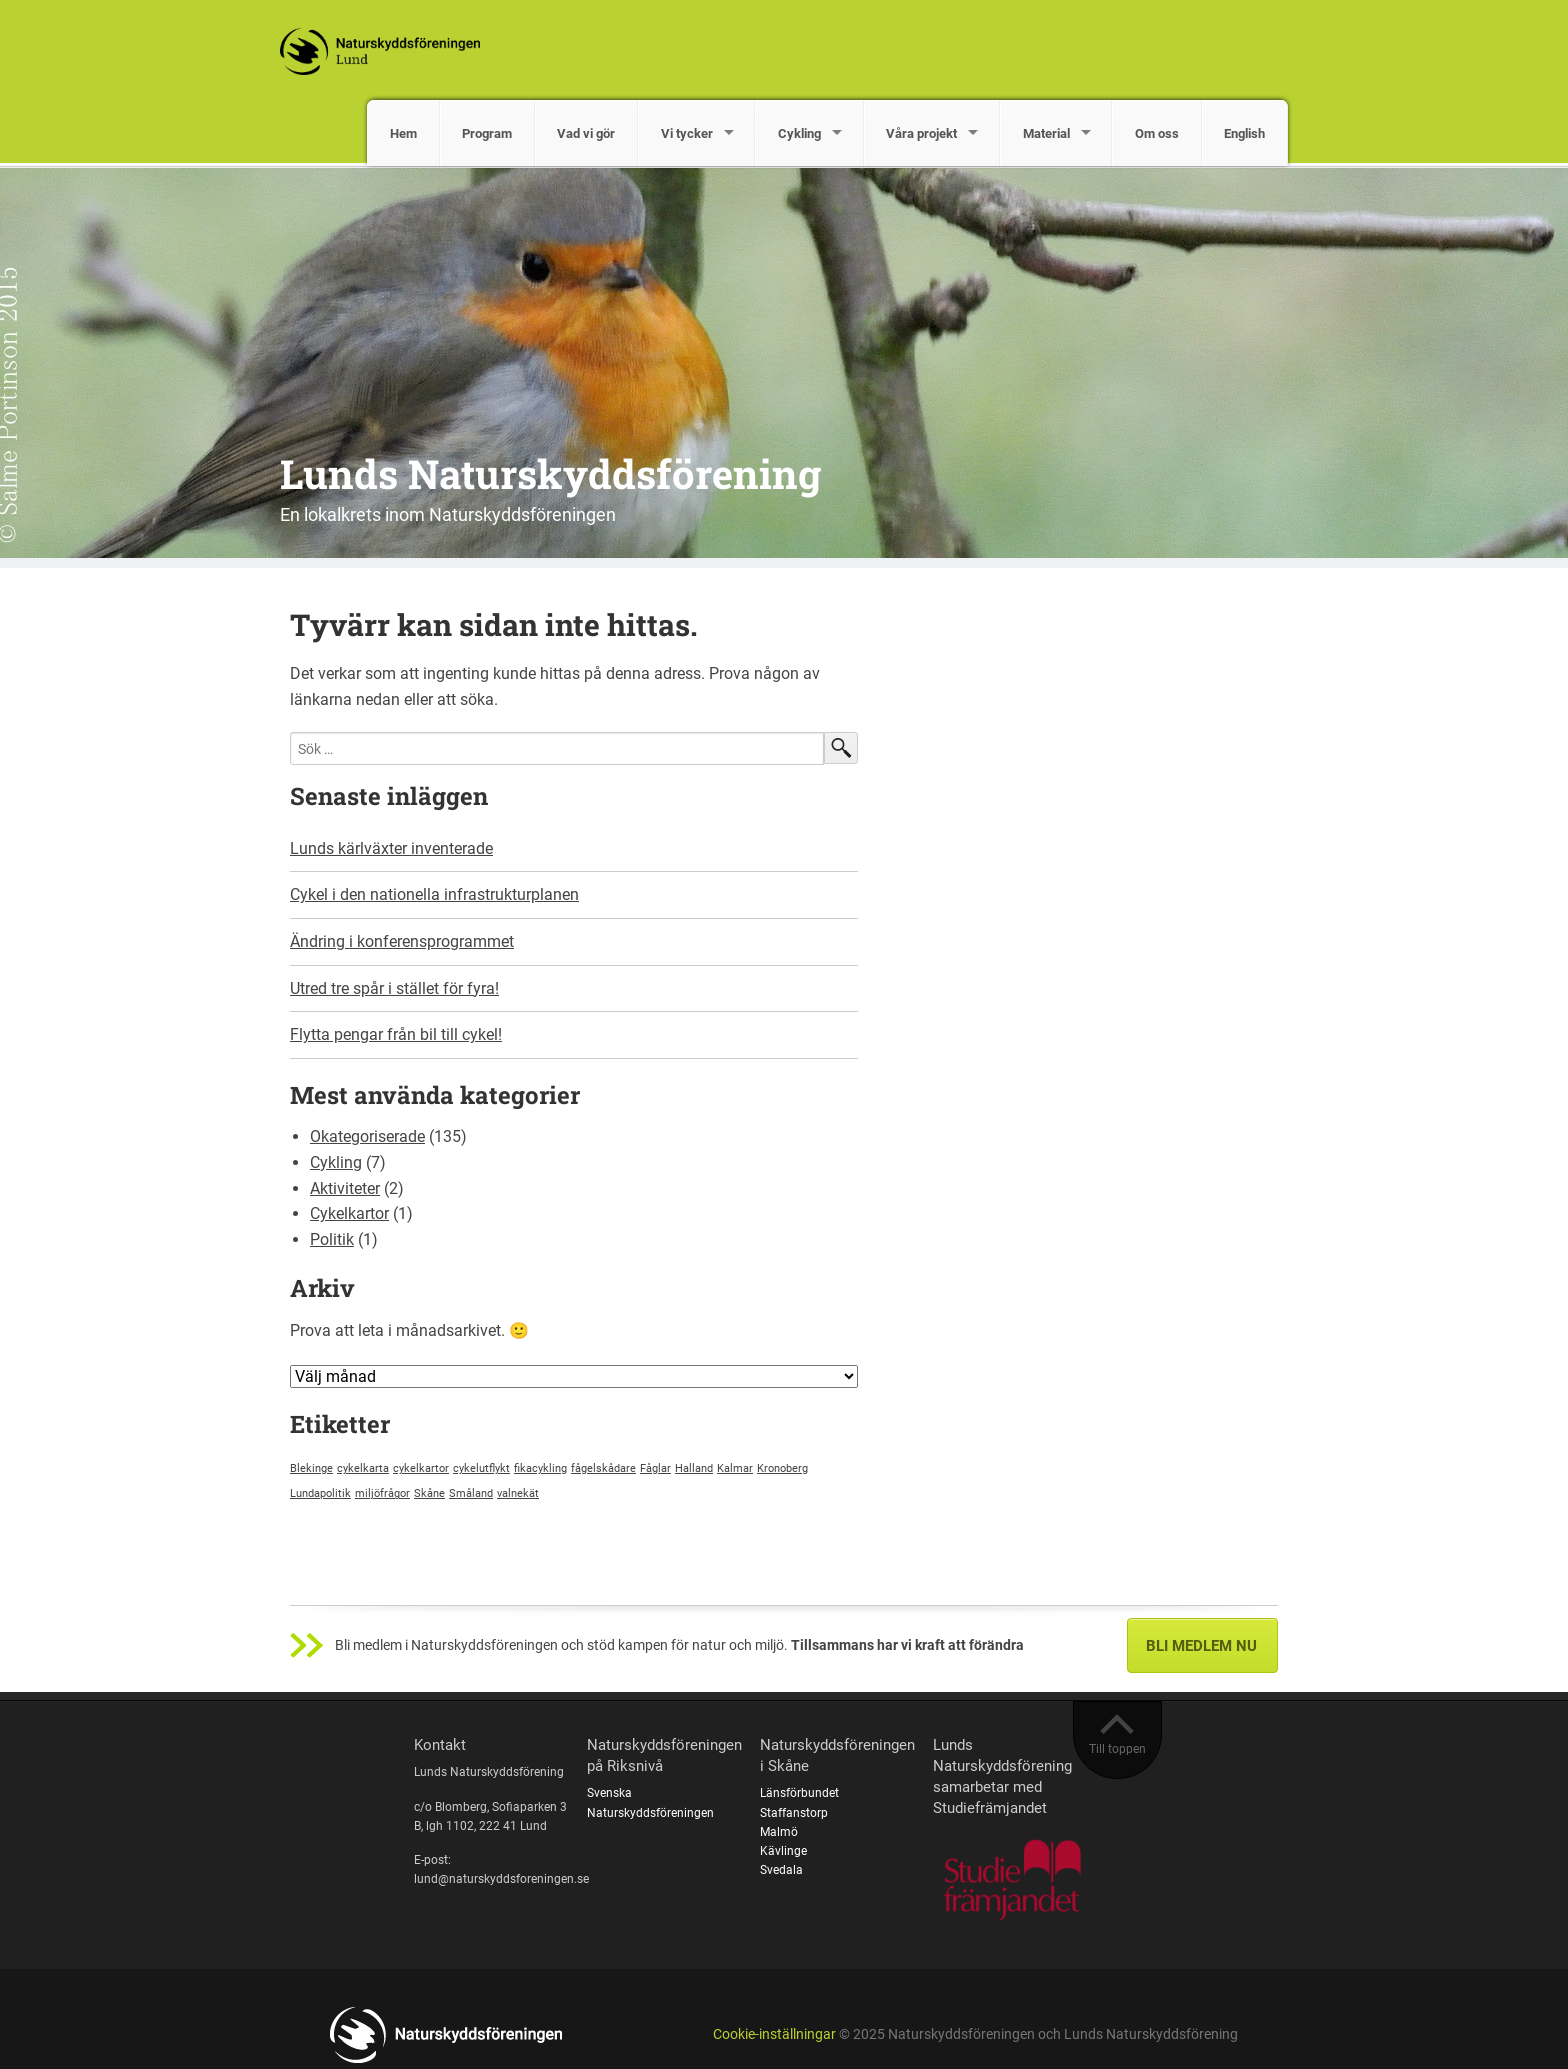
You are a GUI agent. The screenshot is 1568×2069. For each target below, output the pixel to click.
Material (1046, 133)
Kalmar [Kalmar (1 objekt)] (735, 1468)
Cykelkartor (349, 1213)
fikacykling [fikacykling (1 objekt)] (540, 1468)
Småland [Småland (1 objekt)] (471, 1493)
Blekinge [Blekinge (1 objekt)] (311, 1468)
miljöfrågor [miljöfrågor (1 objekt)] (382, 1493)
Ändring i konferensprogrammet (402, 941)
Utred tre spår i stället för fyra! (394, 988)
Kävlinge (783, 1851)
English (1244, 133)
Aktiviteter (345, 1188)
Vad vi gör (586, 133)
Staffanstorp (794, 1813)
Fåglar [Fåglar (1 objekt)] (655, 1468)
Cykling (799, 133)
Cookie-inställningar (774, 2034)
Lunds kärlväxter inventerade (391, 848)
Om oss (1157, 133)
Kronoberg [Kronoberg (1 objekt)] (782, 1468)
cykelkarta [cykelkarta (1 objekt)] (363, 1468)
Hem (403, 133)
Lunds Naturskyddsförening (550, 473)
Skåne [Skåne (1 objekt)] (429, 1493)
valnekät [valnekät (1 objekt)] (518, 1493)
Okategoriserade (367, 1136)
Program (487, 133)
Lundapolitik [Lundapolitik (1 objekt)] (320, 1493)
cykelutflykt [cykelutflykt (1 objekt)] (481, 1468)
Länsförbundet (799, 1793)
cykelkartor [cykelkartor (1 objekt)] (421, 1468)
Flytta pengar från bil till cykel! (396, 1034)
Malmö (779, 1832)
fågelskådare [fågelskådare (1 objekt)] (603, 1468)
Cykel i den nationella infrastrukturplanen (434, 894)
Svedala (781, 1870)
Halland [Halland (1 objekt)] (694, 1468)
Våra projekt (921, 133)
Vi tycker (687, 133)
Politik (332, 1239)
